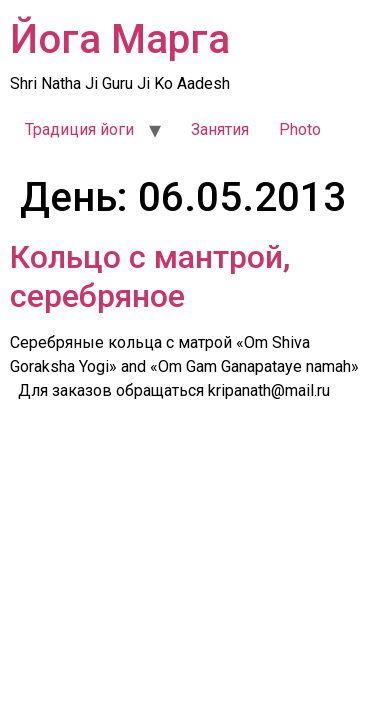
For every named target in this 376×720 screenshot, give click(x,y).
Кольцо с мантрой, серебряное (150, 276)
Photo (300, 129)
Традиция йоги (79, 129)
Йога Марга (120, 39)
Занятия (220, 129)
